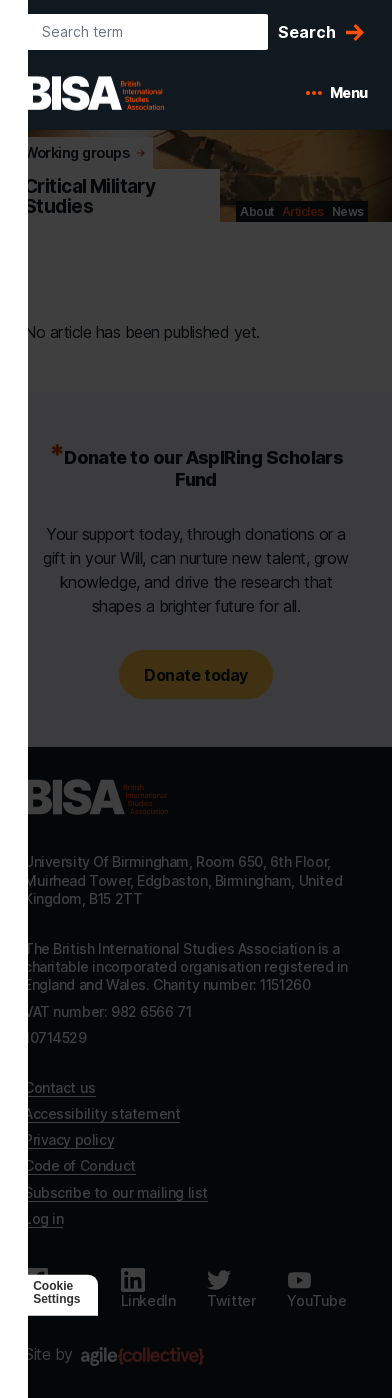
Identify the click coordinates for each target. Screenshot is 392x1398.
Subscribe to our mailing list (116, 1192)
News (348, 211)
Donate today (195, 675)
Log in (43, 1218)
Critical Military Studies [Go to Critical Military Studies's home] (89, 197)
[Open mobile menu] (337, 93)
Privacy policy (69, 1139)
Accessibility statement (102, 1113)
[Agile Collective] (142, 1356)
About (257, 211)
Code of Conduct (80, 1165)
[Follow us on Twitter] (231, 1289)
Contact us (60, 1087)
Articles (303, 211)
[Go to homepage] (96, 797)
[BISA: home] (124, 93)
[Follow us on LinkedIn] (148, 1289)
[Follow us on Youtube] (316, 1289)
